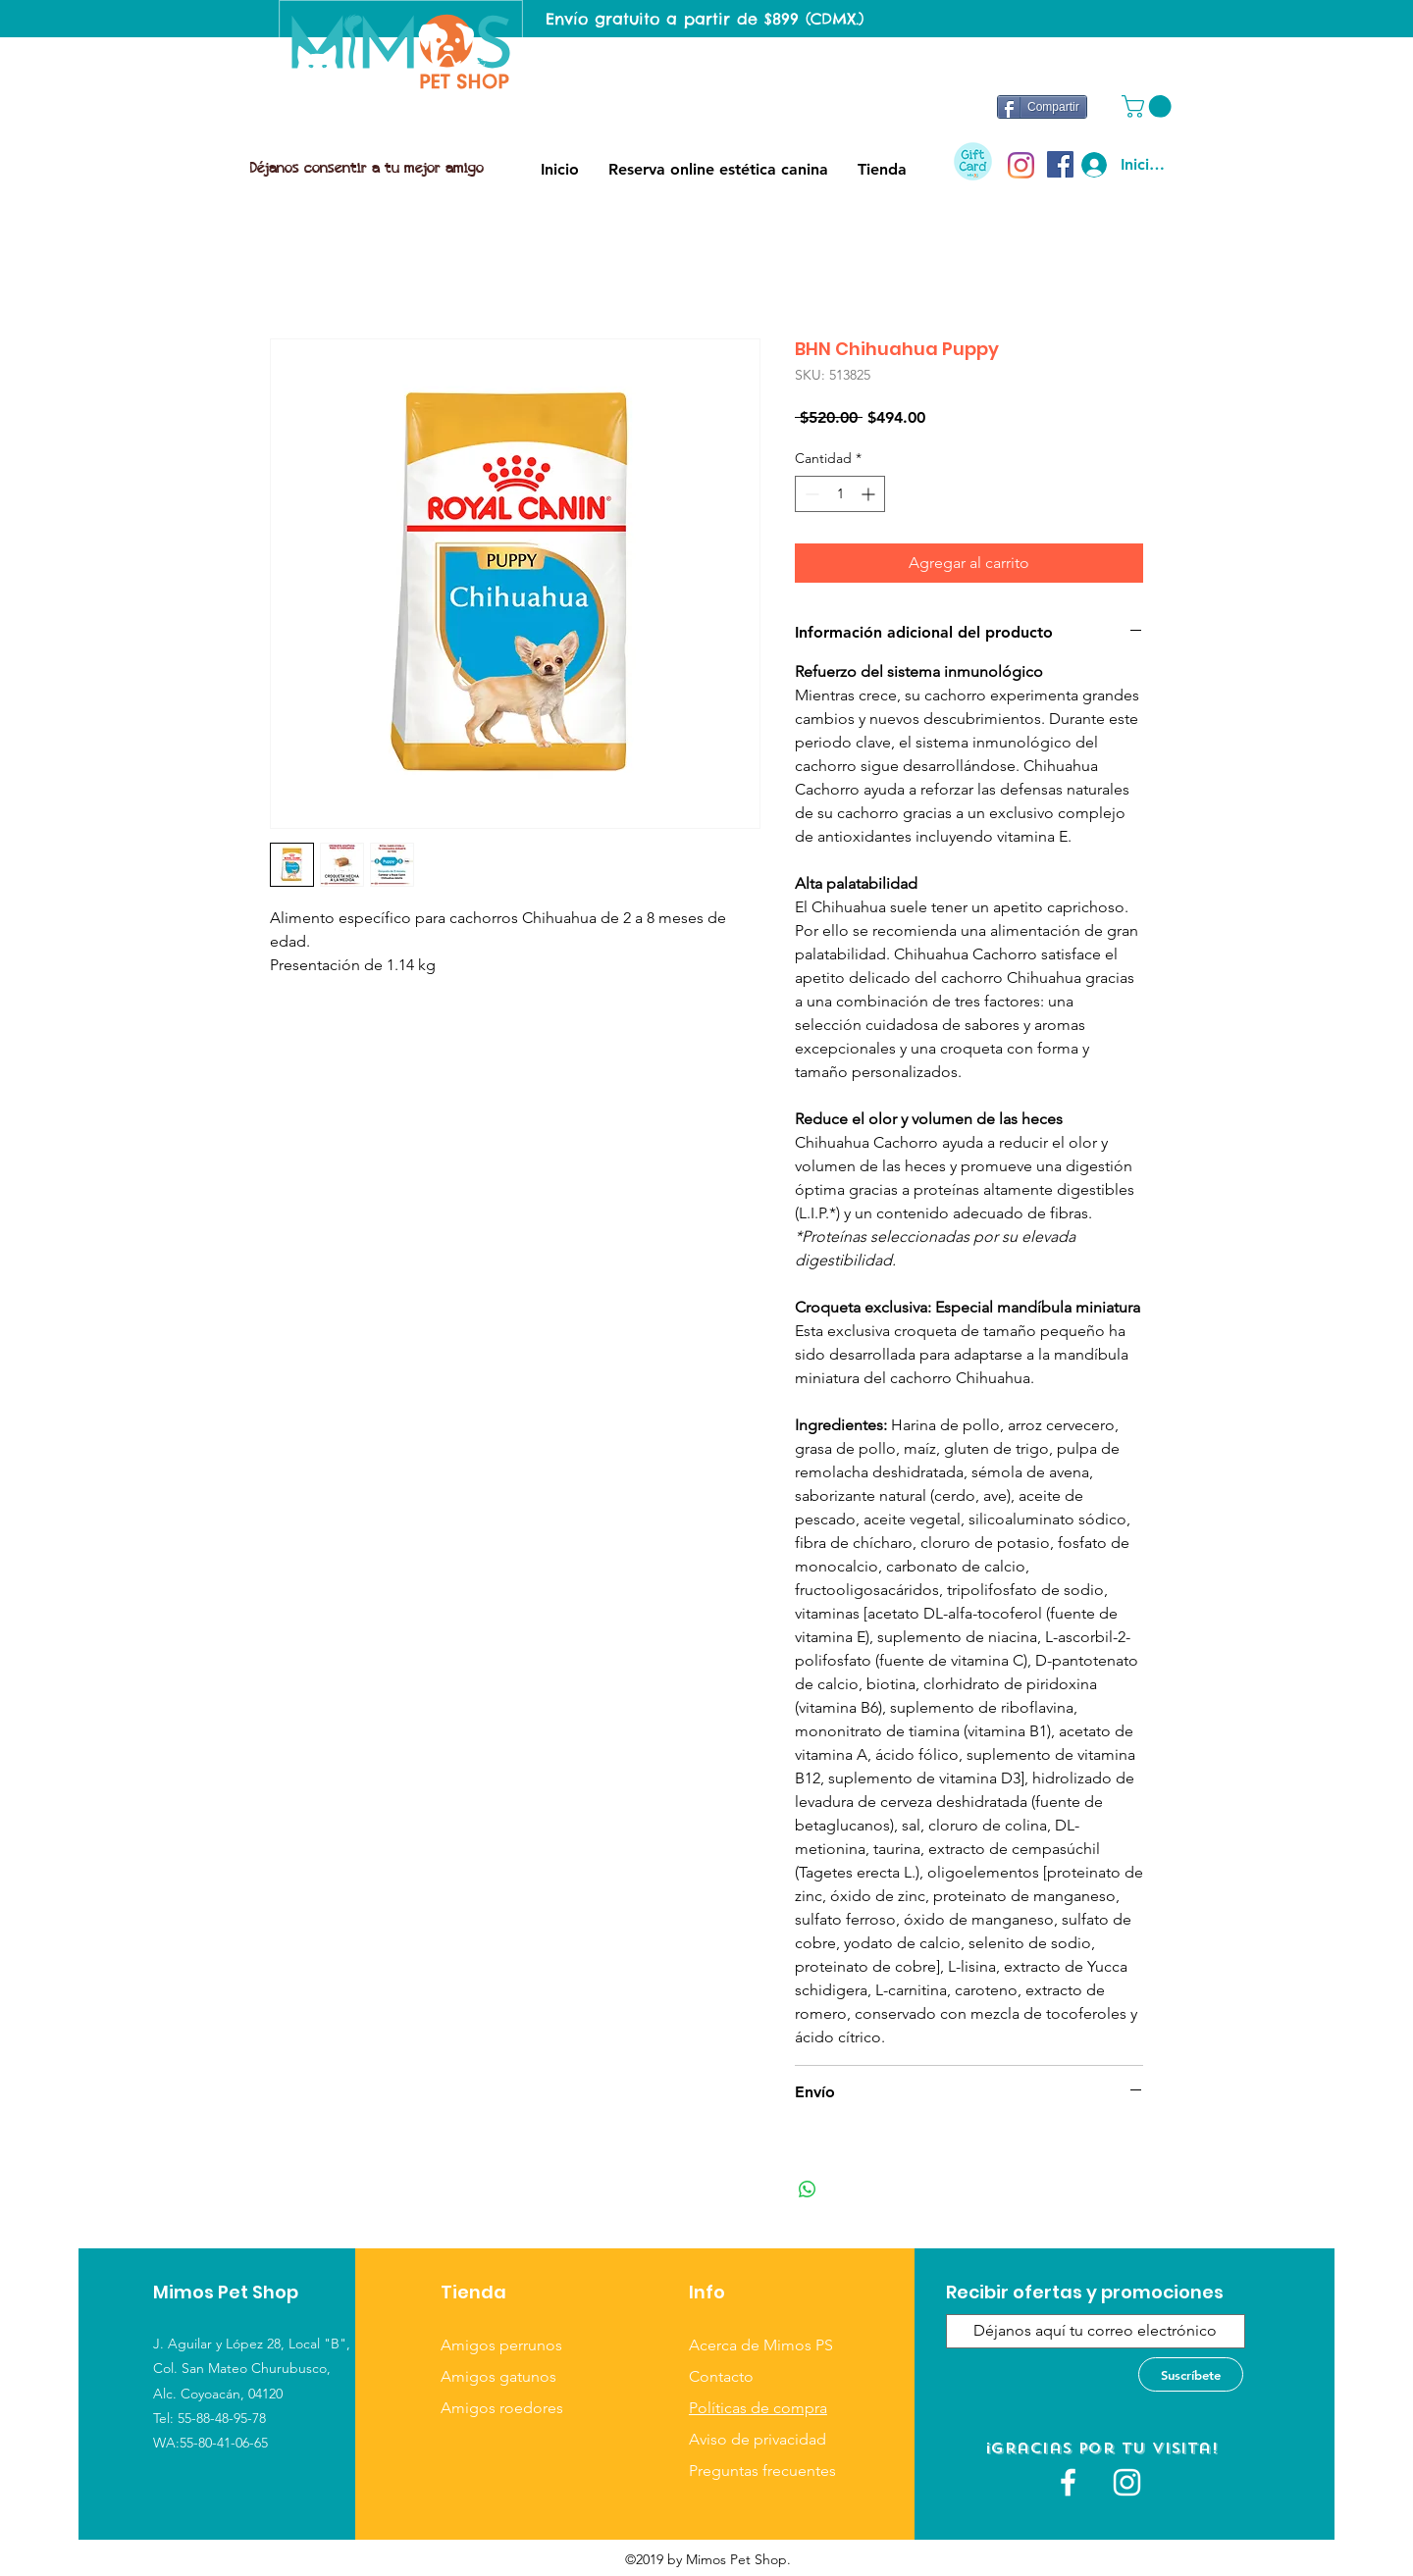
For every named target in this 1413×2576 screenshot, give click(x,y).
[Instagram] (1021, 165)
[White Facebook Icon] (1068, 2482)
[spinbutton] (840, 494)
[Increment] (870, 494)
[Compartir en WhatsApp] (807, 2189)
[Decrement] (810, 494)
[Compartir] (1042, 107)
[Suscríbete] (1190, 2374)
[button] (1149, 106)
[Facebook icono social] (1060, 164)
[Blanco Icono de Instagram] (1127, 2482)
